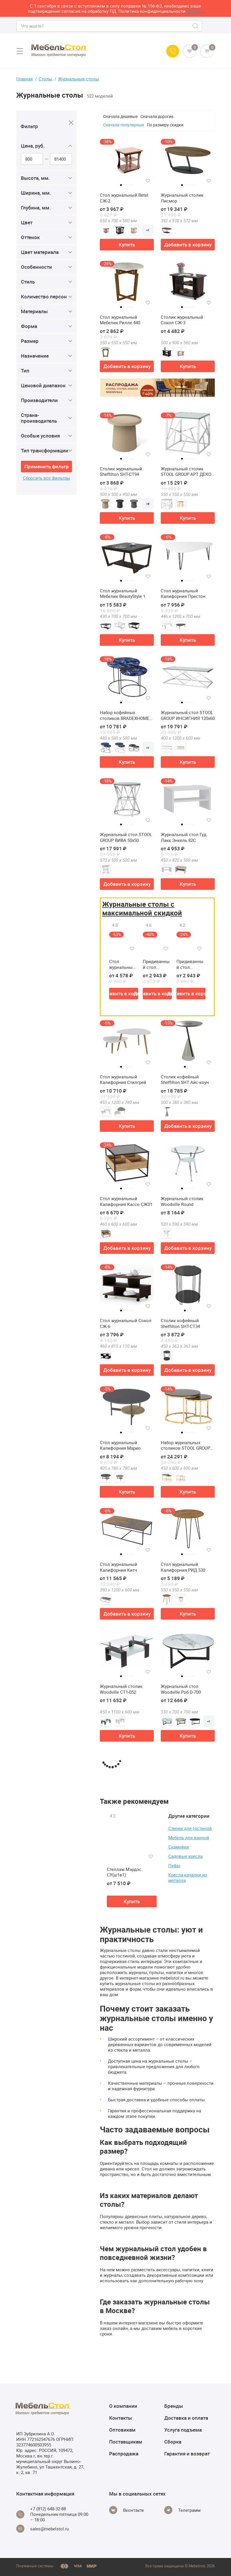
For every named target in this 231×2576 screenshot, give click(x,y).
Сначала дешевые (120, 116)
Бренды (173, 2406)
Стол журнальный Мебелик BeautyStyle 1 (122, 593)
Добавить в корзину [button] (188, 244)
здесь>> (195, 11)
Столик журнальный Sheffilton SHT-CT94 (121, 471)
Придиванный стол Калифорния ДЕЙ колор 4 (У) (189, 964)
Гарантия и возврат (187, 2453)
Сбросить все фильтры (46, 478)
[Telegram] (182, 2510)
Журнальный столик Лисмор (182, 198)
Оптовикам (122, 2429)
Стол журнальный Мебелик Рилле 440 (120, 320)
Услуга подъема (183, 2429)
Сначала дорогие (156, 116)
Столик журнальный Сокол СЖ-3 (182, 320)
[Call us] (172, 51)
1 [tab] (121, 185)
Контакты (120, 2417)
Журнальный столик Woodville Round (182, 1201)
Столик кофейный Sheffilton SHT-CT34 (180, 1323)
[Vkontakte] (126, 2510)
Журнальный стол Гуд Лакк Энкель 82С (183, 837)
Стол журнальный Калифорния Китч (118, 1567)
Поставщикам (125, 2441)
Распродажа (123, 2453)
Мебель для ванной (188, 1837)
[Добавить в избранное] (148, 181)
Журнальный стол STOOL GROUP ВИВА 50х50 (126, 837)
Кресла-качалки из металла (187, 1877)
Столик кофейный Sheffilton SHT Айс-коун (185, 1079)
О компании (123, 2406)
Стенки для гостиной (190, 1828)
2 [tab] (124, 185)
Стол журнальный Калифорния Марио (120, 1445)
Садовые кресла (185, 1856)
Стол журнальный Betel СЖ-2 (124, 198)
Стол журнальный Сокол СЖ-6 (125, 1323)
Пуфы (174, 1865)
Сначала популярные (123, 125)
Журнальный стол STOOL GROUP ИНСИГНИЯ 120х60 (188, 715)
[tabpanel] (127, 159)
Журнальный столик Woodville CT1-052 (121, 1689)
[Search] (196, 26)
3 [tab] (127, 185)
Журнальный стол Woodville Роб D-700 (181, 1689)
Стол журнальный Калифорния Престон (183, 593)
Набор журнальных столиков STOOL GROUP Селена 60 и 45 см (185, 1445)
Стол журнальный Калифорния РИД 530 (183, 1567)
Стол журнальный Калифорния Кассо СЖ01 (126, 1201)
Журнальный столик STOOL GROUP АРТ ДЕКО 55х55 (186, 471)
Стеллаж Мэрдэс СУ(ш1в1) (124, 1872)
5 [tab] (132, 185)
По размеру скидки (165, 125)
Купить (127, 244)
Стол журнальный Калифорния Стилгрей (123, 1079)
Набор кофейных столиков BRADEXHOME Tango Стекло (124, 715)
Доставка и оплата (186, 2417)
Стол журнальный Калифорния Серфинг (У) (122, 964)
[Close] (71, 122)
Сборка (172, 2441)
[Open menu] (19, 51)
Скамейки (178, 1847)
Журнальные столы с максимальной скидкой (142, 908)
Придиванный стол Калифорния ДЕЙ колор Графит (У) (156, 964)
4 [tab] (130, 185)
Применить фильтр (46, 466)
